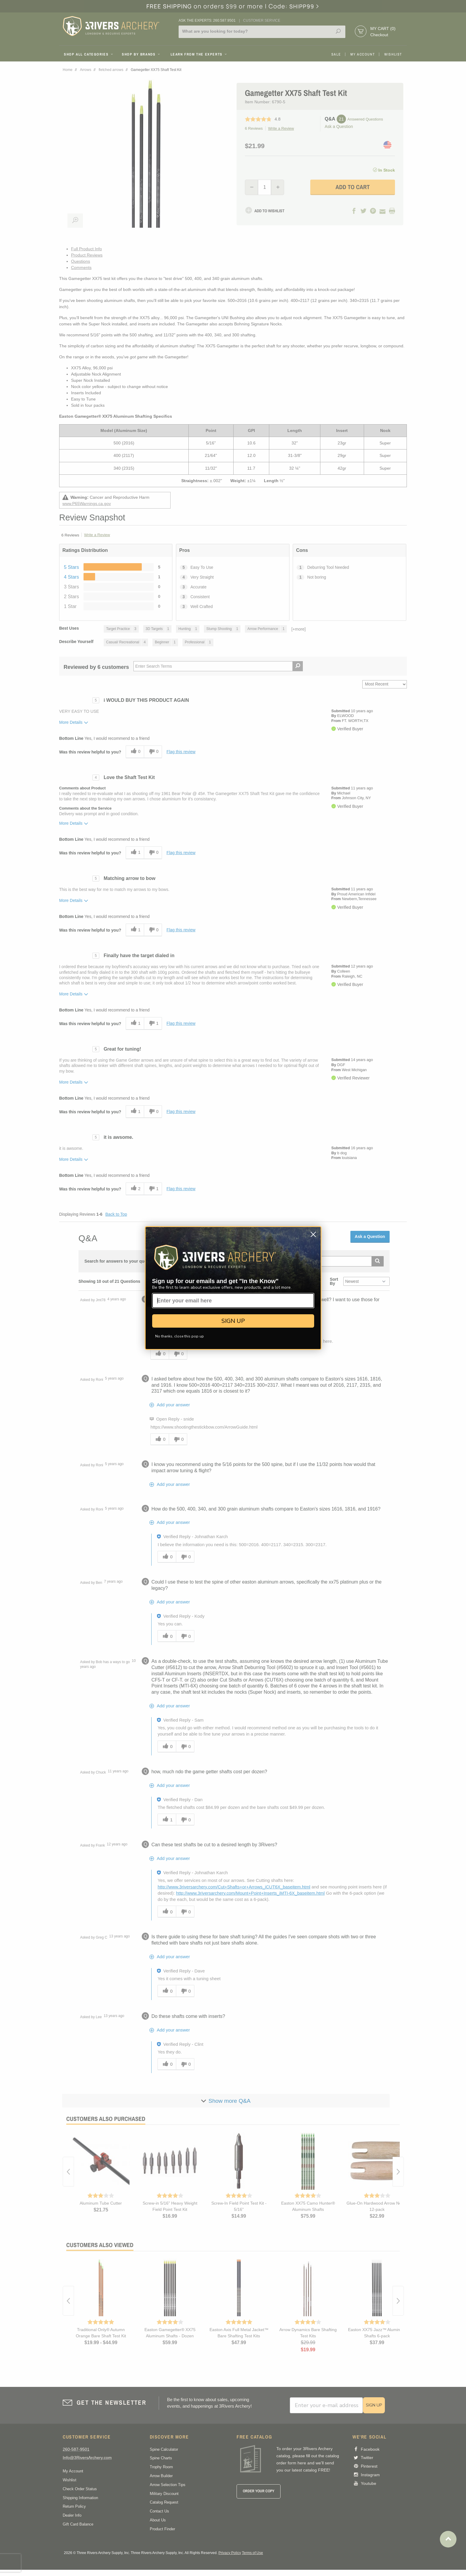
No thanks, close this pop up (179, 1336)
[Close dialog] (313, 1234)
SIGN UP (233, 1321)
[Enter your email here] (233, 1300)
